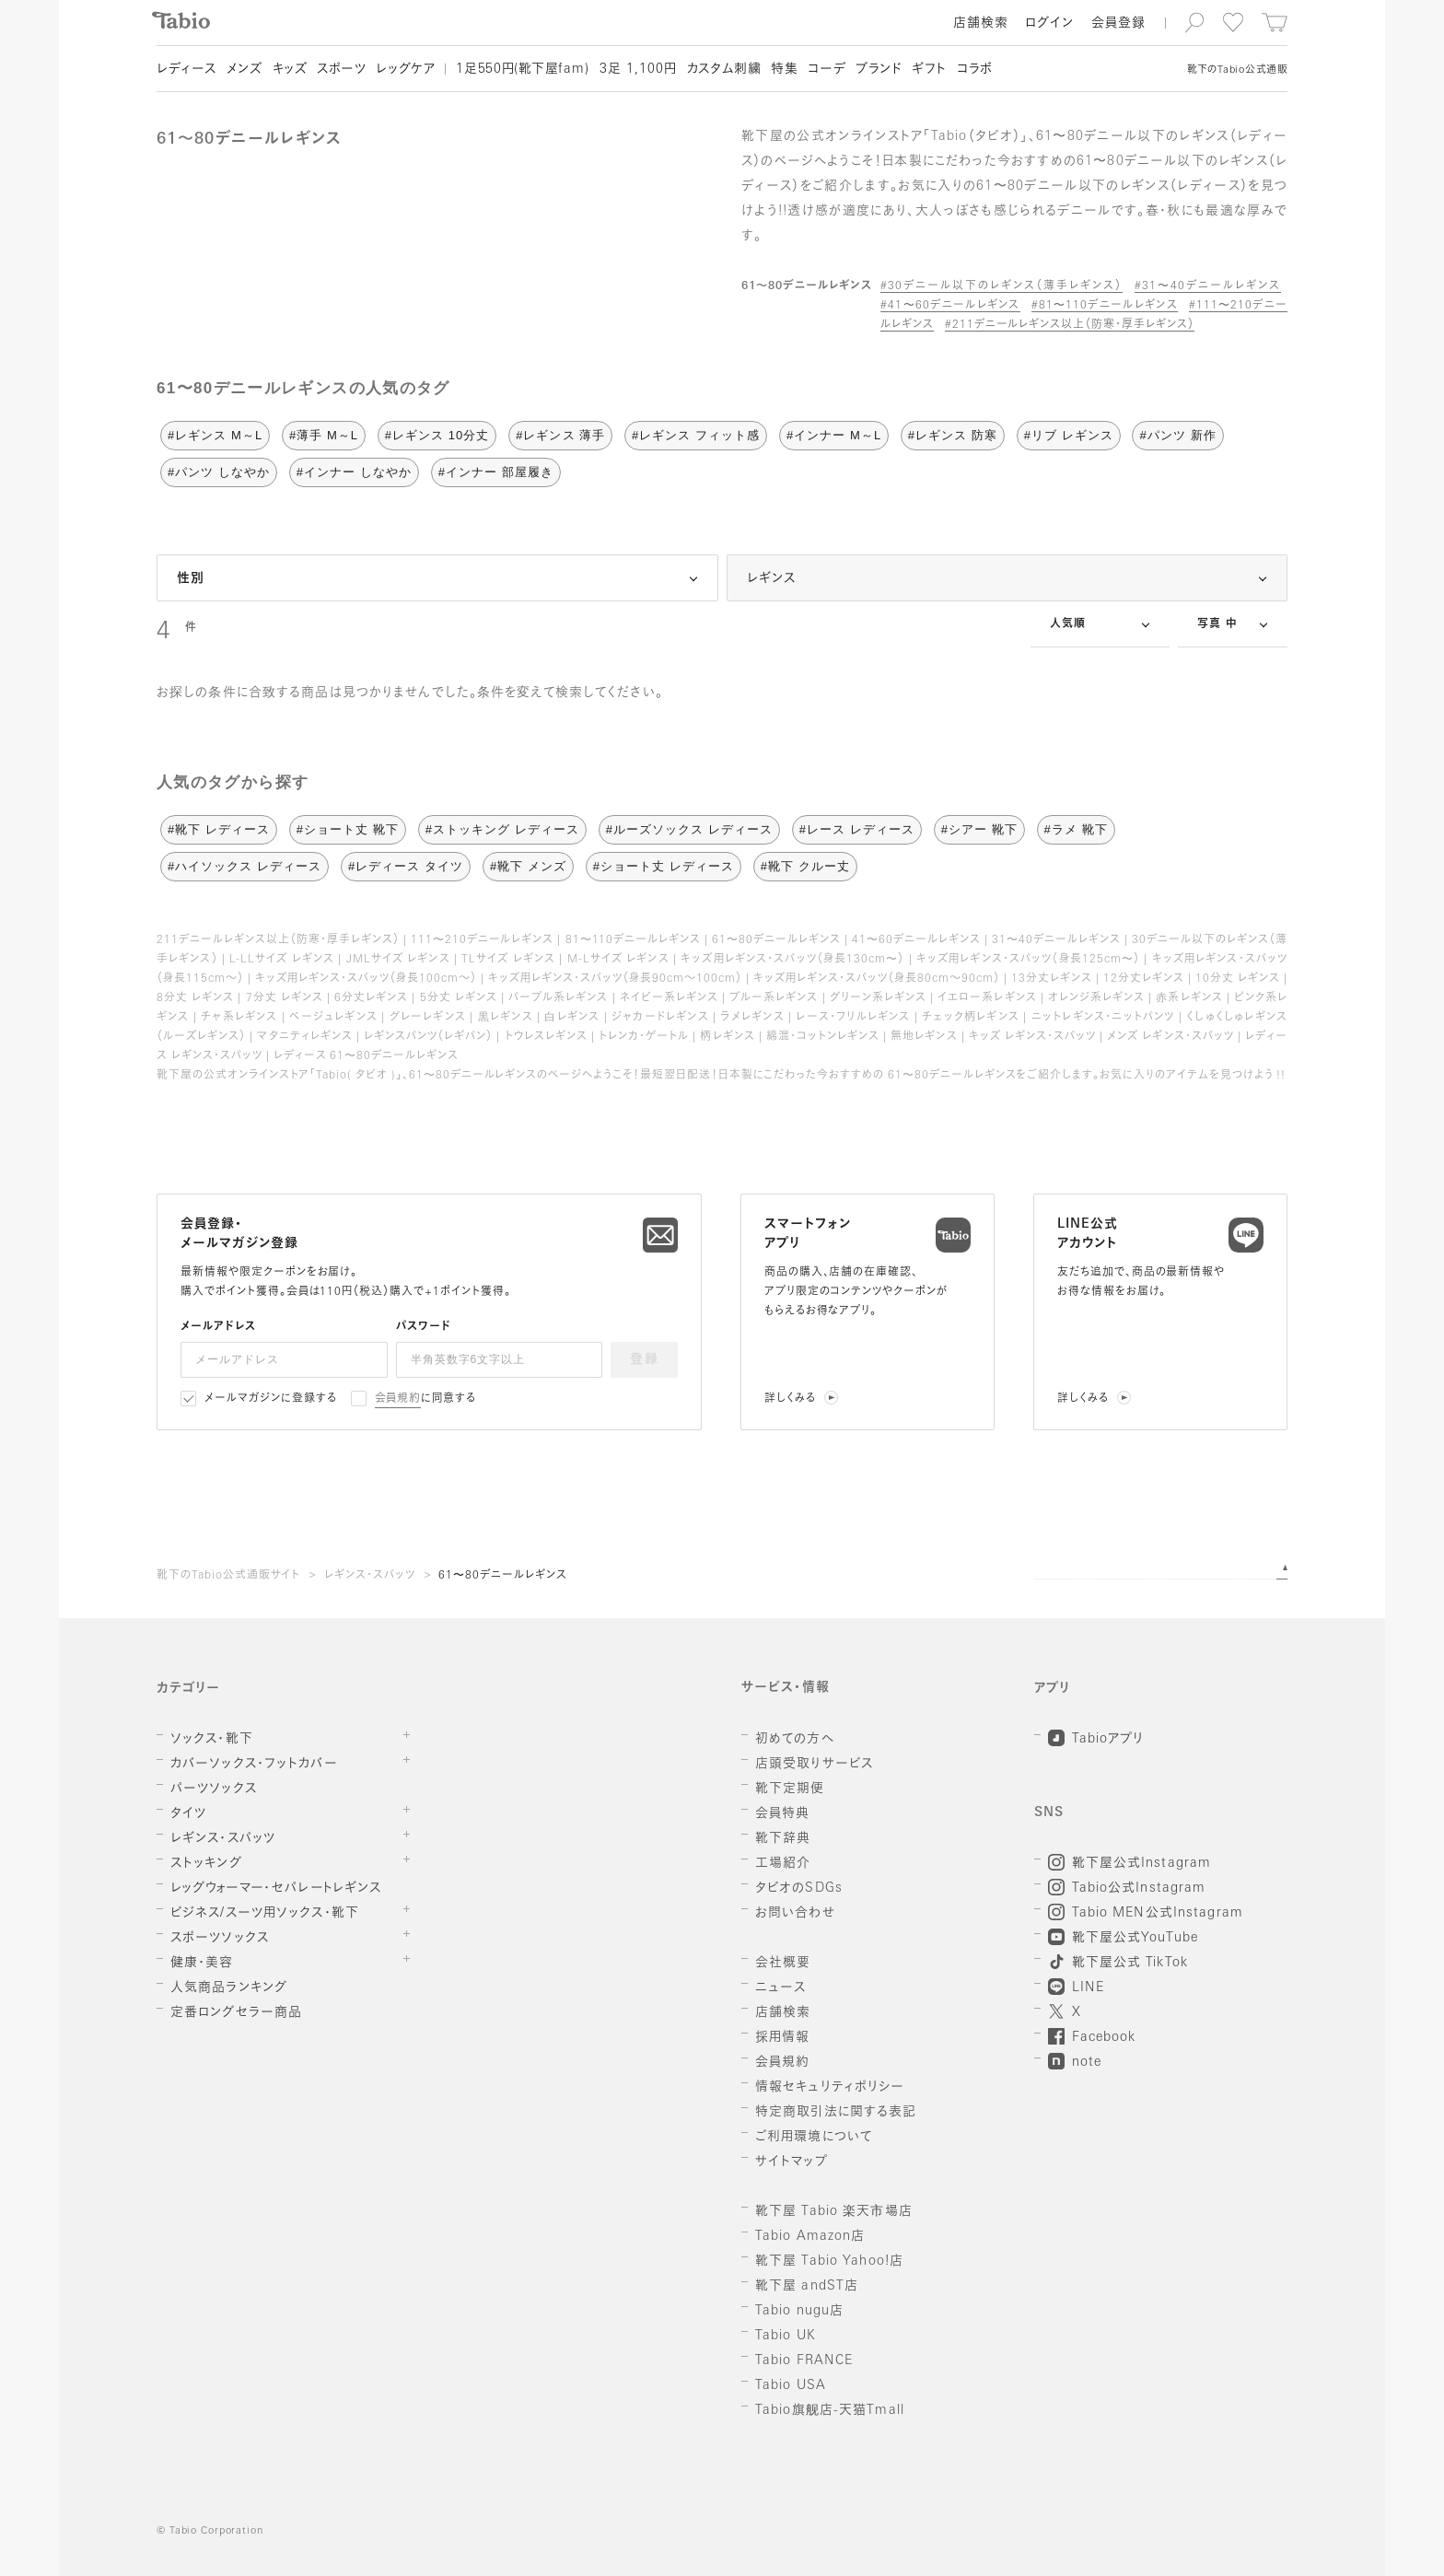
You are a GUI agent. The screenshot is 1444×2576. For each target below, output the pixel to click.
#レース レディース (856, 829)
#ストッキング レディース (502, 829)
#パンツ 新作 (1177, 435)
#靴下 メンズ (528, 866)
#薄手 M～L (323, 435)
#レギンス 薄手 (560, 435)
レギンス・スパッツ (369, 1575)
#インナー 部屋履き (495, 472)
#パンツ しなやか (219, 472)
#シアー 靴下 (979, 829)
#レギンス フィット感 (696, 435)
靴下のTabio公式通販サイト (228, 1575)
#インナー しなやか (354, 472)
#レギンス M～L (215, 435)
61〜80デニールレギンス (502, 1575)
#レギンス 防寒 (952, 435)
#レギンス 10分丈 (437, 435)
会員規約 (398, 1399)
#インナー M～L (833, 435)
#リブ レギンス (1068, 435)
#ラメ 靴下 (1076, 829)
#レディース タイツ (405, 866)
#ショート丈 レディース (663, 866)
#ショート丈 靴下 (348, 829)
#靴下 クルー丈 (805, 866)
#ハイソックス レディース (244, 866)
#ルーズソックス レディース (689, 829)
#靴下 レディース (219, 829)
